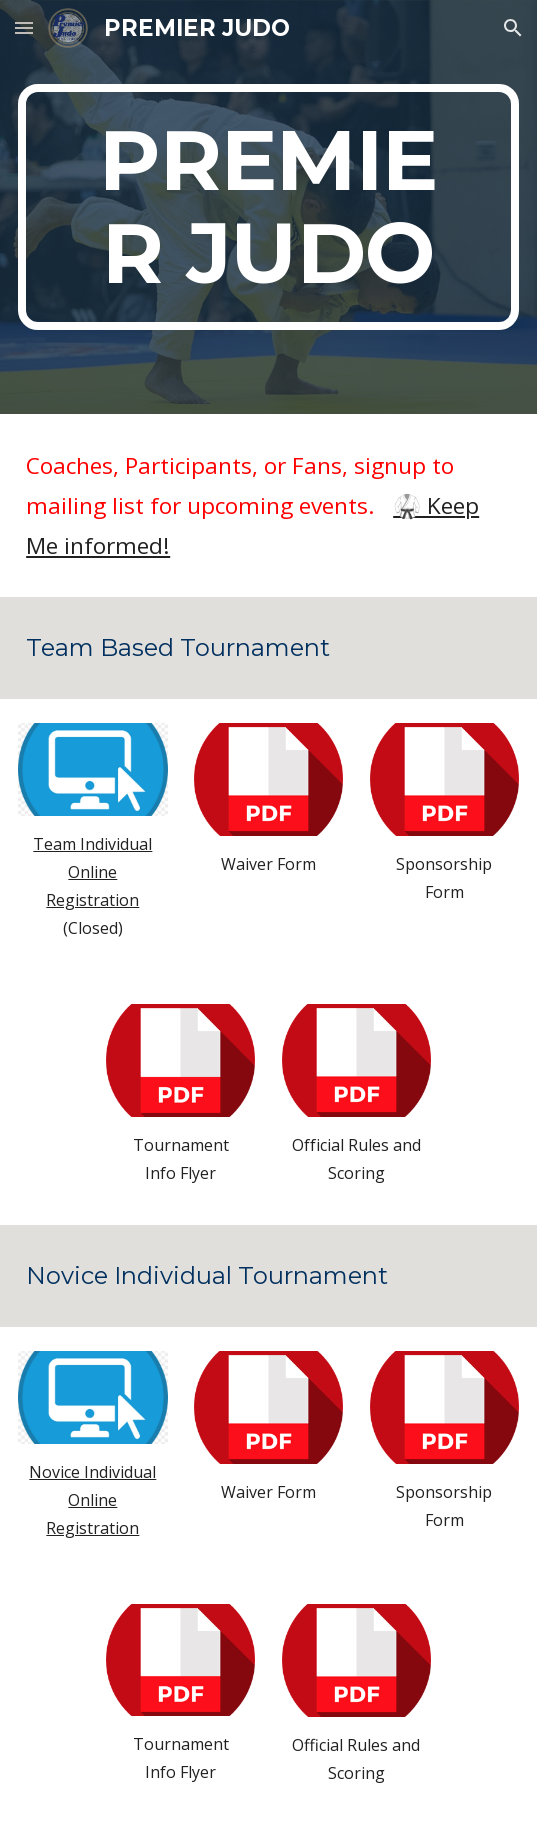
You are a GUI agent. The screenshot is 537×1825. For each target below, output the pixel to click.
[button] (24, 27)
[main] (268, 207)
